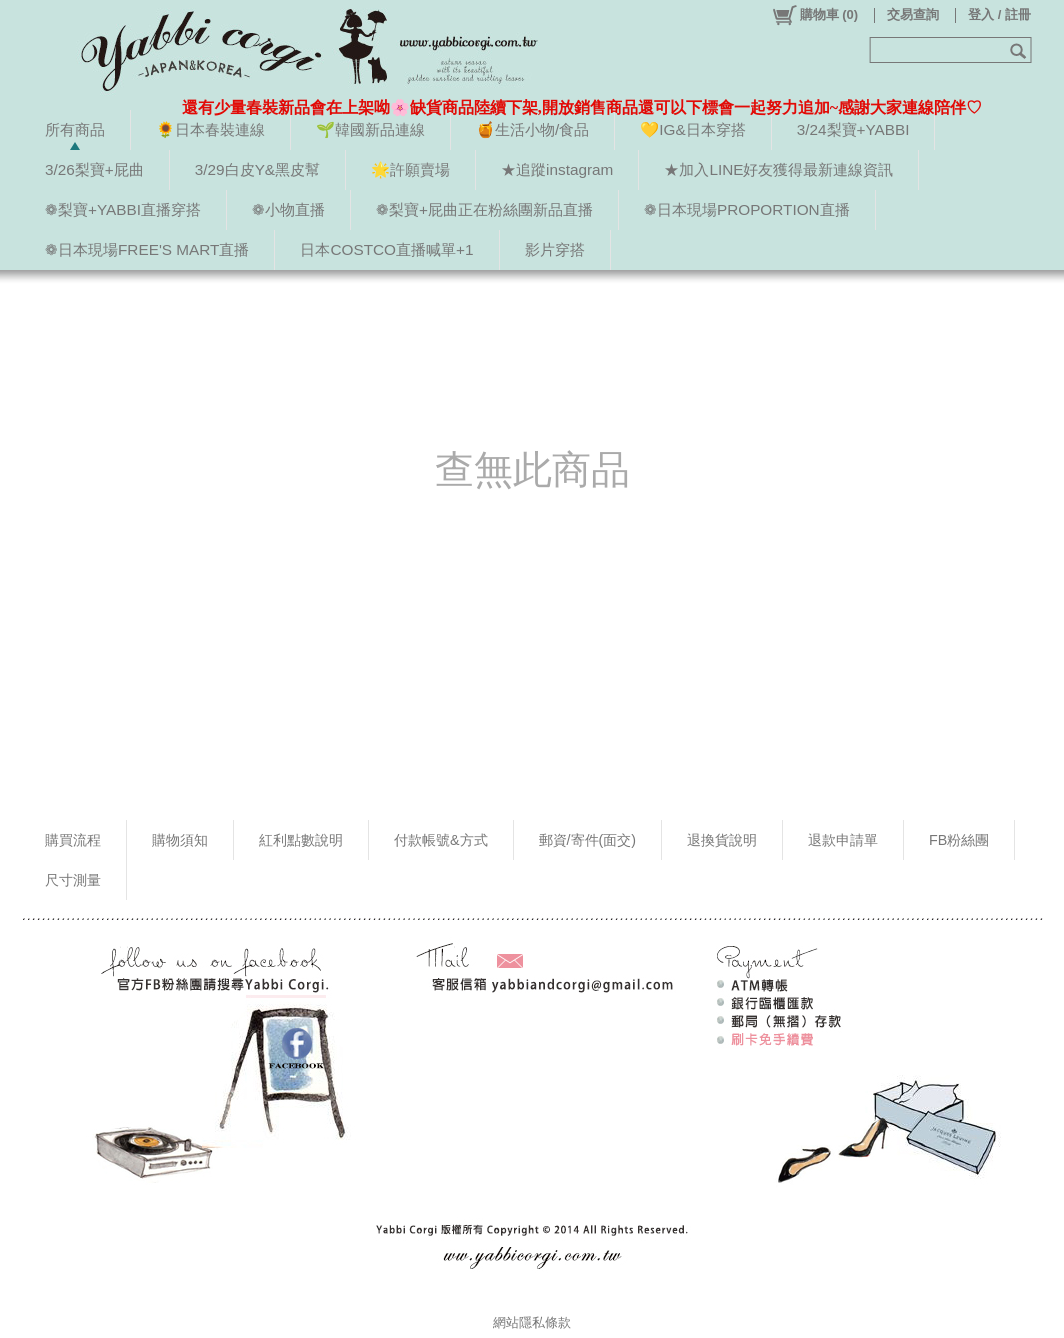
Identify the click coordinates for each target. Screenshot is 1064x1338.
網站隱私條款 (532, 1322)
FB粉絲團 (959, 840)
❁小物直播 (288, 209)
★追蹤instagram (557, 169)
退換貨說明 (722, 840)
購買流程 (73, 840)
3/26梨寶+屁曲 (94, 169)
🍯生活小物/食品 (532, 129)
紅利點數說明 (301, 840)
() (814, 15)
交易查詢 (913, 14)
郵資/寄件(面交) (588, 840)
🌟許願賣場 (410, 169)
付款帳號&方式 (441, 840)
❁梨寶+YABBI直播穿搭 (123, 209)
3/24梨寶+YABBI (853, 129)
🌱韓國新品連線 (370, 129)
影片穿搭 (555, 249)
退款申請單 (843, 840)
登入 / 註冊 (999, 14)
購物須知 (180, 840)
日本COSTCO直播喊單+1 (386, 249)
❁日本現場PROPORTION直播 (747, 209)
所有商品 (75, 129)
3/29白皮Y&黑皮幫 (257, 169)
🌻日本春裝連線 (210, 129)
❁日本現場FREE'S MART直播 (147, 249)
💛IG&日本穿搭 (692, 129)
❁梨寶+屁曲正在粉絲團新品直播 (484, 209)
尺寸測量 (73, 880)
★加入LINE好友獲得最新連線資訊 (778, 169)
